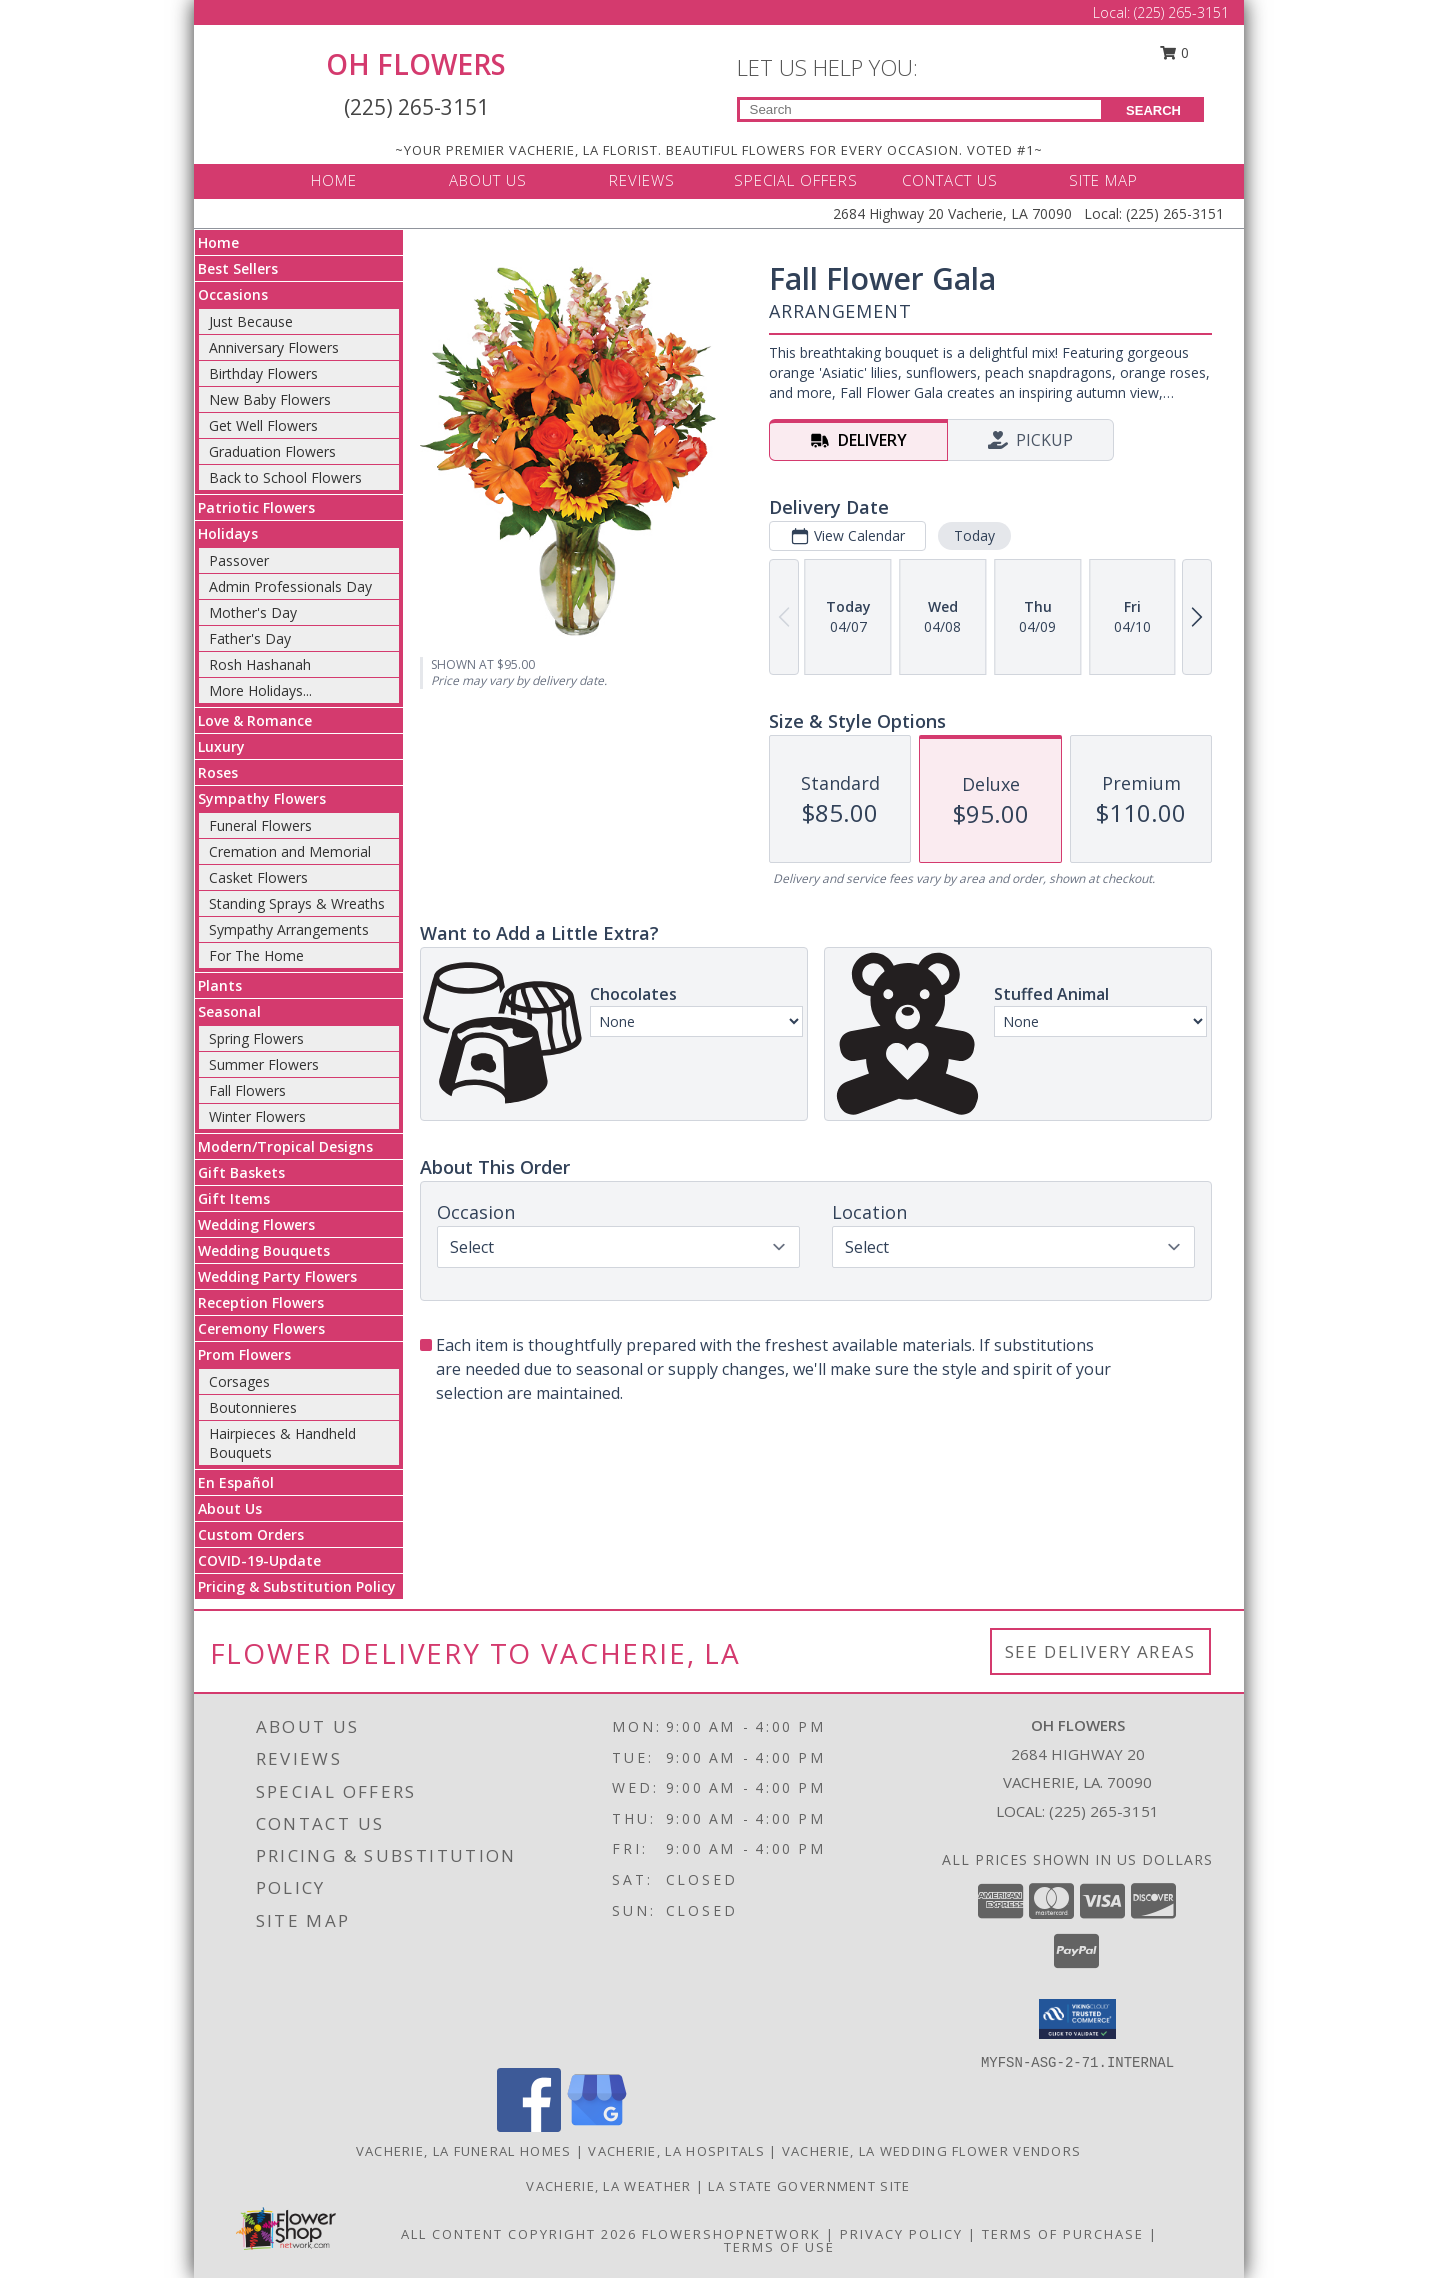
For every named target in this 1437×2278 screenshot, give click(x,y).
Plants (220, 985)
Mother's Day (253, 612)
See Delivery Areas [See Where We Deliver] (1100, 1651)
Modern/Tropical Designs (285, 1146)
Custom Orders (251, 1534)
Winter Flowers (257, 1116)
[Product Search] (920, 109)
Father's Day (250, 638)
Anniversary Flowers (274, 347)
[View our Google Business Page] (597, 2126)
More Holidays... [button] (260, 690)
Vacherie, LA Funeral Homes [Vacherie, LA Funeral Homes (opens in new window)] (464, 2151)
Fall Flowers (247, 1090)
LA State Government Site (809, 2186)
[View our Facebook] (529, 2126)
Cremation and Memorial (290, 851)
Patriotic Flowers (256, 507)
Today (973, 535)
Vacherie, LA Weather (608, 2186)
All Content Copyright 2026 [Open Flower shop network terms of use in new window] (519, 2234)
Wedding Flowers (256, 1224)
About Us (230, 1508)
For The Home (256, 955)
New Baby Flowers (270, 399)
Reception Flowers (261, 1302)
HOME (334, 180)
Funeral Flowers (260, 825)
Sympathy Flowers (262, 798)
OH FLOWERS (416, 64)
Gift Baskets (241, 1172)
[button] (1077, 2019)
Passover (239, 560)
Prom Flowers (244, 1354)
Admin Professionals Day (290, 586)
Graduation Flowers (272, 451)
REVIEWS (642, 180)
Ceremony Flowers (261, 1328)
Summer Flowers (264, 1064)
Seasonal (229, 1011)
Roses (218, 772)
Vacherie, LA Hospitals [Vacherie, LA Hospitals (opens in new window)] (676, 2151)
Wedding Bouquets (264, 1250)
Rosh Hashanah (260, 664)
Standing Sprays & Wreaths (297, 903)
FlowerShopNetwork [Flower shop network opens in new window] (731, 2234)
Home (218, 242)
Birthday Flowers (263, 373)
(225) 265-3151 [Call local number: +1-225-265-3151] (1104, 1811)
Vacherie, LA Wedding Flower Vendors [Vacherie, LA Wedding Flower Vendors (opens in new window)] (932, 2151)
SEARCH (1153, 110)
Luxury (221, 746)
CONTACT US (950, 180)
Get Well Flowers (263, 425)
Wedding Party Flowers (277, 1276)
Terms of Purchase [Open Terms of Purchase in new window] (1063, 2234)
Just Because (251, 321)
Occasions (233, 294)
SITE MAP (1103, 180)
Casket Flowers (258, 877)
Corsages (239, 1381)
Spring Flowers (256, 1038)
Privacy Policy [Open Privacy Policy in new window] (901, 2234)
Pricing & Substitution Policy (297, 1586)
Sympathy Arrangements (289, 929)
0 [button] (1174, 52)
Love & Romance (255, 720)
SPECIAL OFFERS (796, 180)
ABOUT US (488, 180)
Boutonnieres (253, 1407)
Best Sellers (238, 268)
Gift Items (234, 1198)
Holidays (228, 533)
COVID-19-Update (259, 1560)
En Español (236, 1482)
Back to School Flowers (285, 477)
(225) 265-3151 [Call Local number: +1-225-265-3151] (1181, 12)
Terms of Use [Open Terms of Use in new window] (779, 2247)
